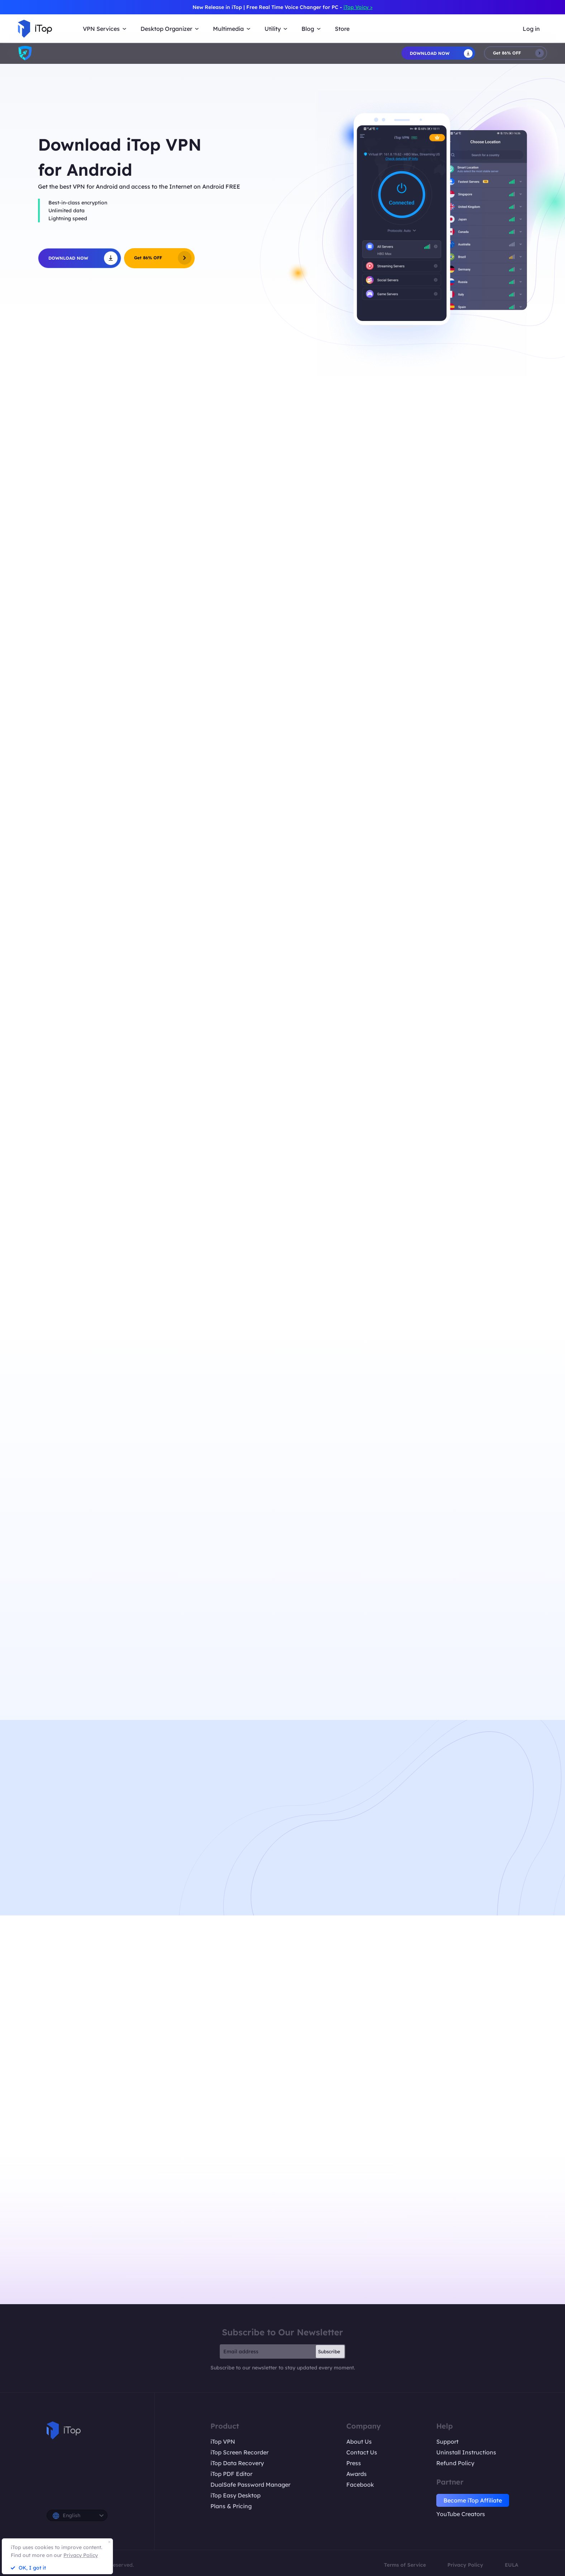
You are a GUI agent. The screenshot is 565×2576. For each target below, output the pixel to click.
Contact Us (361, 2452)
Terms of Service (405, 2565)
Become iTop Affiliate (472, 2500)
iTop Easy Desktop (235, 2495)
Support (447, 2441)
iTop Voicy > (357, 7)
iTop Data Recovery (237, 2463)
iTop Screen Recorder (239, 2452)
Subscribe (329, 2351)
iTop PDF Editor (231, 2473)
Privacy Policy (465, 2565)
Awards (356, 2473)
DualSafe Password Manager (250, 2484)
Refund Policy (455, 2463)
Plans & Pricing (231, 2506)
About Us (359, 2441)
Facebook (360, 2484)
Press (353, 2463)
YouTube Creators (460, 2514)
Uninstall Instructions (466, 2452)
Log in (531, 28)
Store (342, 28)
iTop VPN (222, 2441)
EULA (511, 2565)
